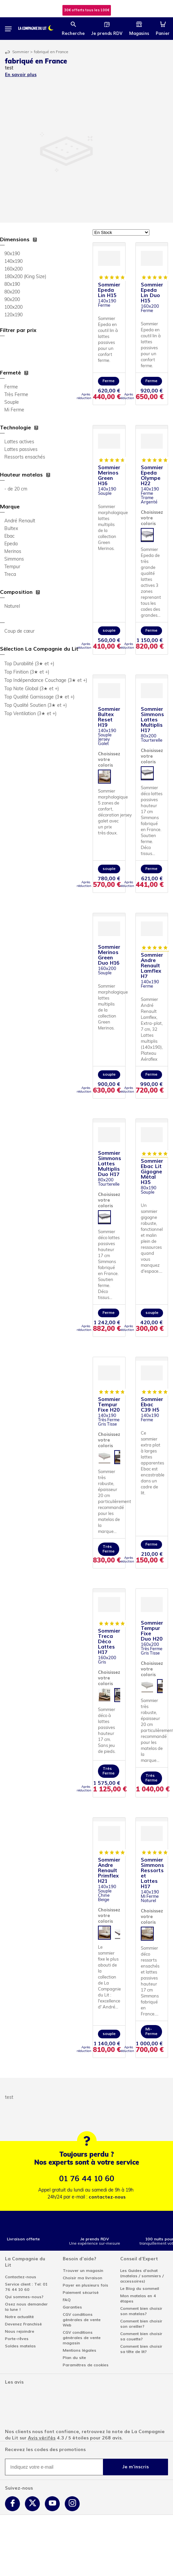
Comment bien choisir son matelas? (141, 2311)
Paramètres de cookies (86, 2365)
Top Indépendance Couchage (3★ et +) (45, 680)
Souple (11, 402)
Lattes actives (19, 442)
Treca (10, 574)
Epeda (11, 544)
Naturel (12, 606)
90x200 (12, 299)
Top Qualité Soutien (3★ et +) (35, 705)
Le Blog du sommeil (139, 2288)
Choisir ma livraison (82, 2278)
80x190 (12, 284)
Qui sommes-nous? (24, 2297)
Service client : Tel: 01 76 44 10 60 (26, 2287)
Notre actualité (19, 2316)
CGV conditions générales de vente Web (82, 2320)
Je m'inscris (135, 2467)
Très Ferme (16, 394)
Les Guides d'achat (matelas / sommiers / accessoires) (142, 2276)
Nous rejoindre (19, 2331)
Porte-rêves (17, 2338)
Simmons (14, 559)
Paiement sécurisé (81, 2292)
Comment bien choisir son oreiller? (141, 2323)
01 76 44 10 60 (86, 2179)
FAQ (67, 2300)
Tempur (12, 567)
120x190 (13, 315)
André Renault (19, 521)
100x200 (13, 307)
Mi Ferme (14, 410)
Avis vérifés (41, 2438)
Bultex (11, 528)
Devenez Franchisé (23, 2324)
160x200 (13, 269)
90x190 (12, 254)
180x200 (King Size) (25, 276)
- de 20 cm (15, 489)
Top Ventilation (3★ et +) (30, 713)
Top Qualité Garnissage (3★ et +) (39, 697)
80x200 (12, 292)
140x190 (13, 261)
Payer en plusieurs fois (85, 2285)
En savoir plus (21, 74)
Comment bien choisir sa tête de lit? (141, 2349)
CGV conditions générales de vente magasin (82, 2338)
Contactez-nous (20, 2277)
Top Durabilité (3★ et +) (29, 664)
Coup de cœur (19, 631)
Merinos (12, 551)
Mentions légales (79, 2350)
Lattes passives (21, 449)
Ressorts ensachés (24, 457)
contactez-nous (107, 2197)
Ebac (9, 536)
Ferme (11, 387)
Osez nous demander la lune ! (26, 2307)
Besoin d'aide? (79, 2259)
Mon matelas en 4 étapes (138, 2298)
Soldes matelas (20, 2346)
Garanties (72, 2307)
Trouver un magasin (83, 2270)
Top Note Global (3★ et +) (31, 689)
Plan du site (74, 2357)
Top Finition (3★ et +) (26, 672)
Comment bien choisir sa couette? (141, 2336)
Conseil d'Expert (139, 2259)
